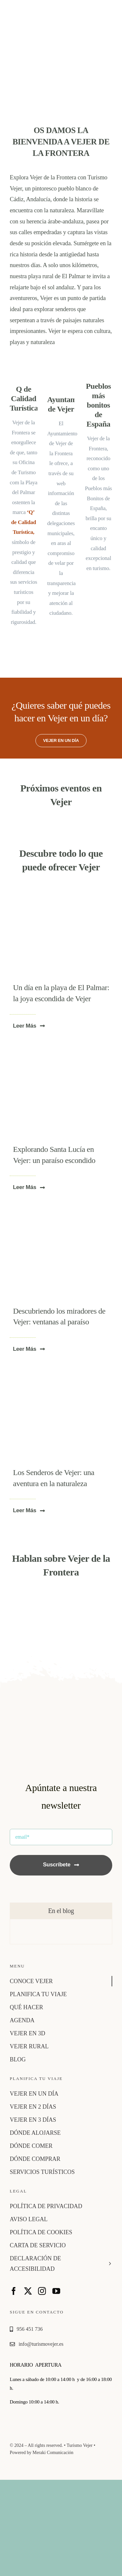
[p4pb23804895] (61, 1375)
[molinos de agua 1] (61, 1051)
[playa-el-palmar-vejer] (61, 890)
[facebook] (14, 2291)
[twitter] (28, 2291)
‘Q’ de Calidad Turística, (23, 522)
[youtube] (56, 2291)
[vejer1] (61, 1213)
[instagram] (42, 2291)
